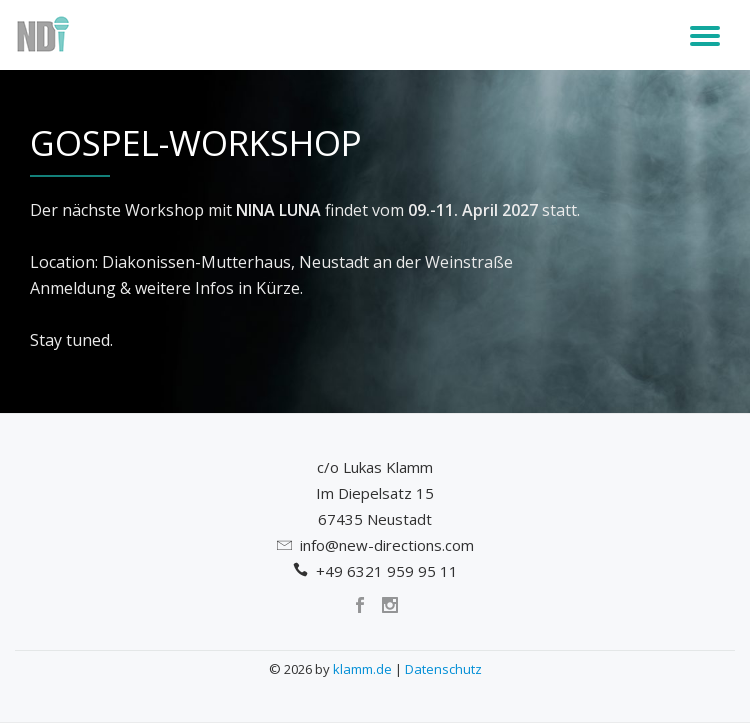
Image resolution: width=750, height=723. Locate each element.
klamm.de (362, 669)
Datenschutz (443, 669)
